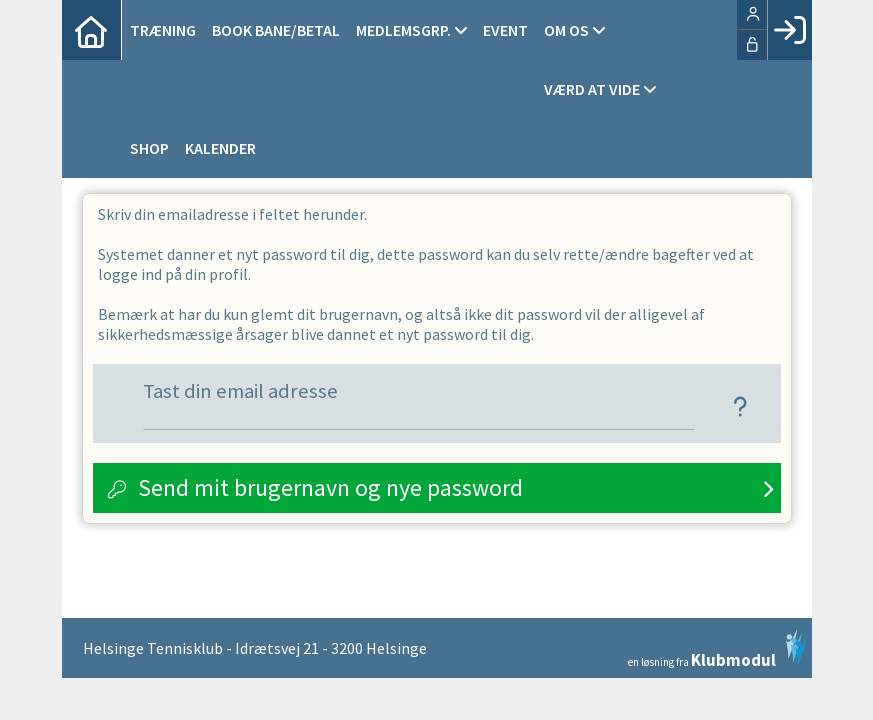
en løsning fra (717, 649)
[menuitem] (92, 30)
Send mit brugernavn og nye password (330, 487)
